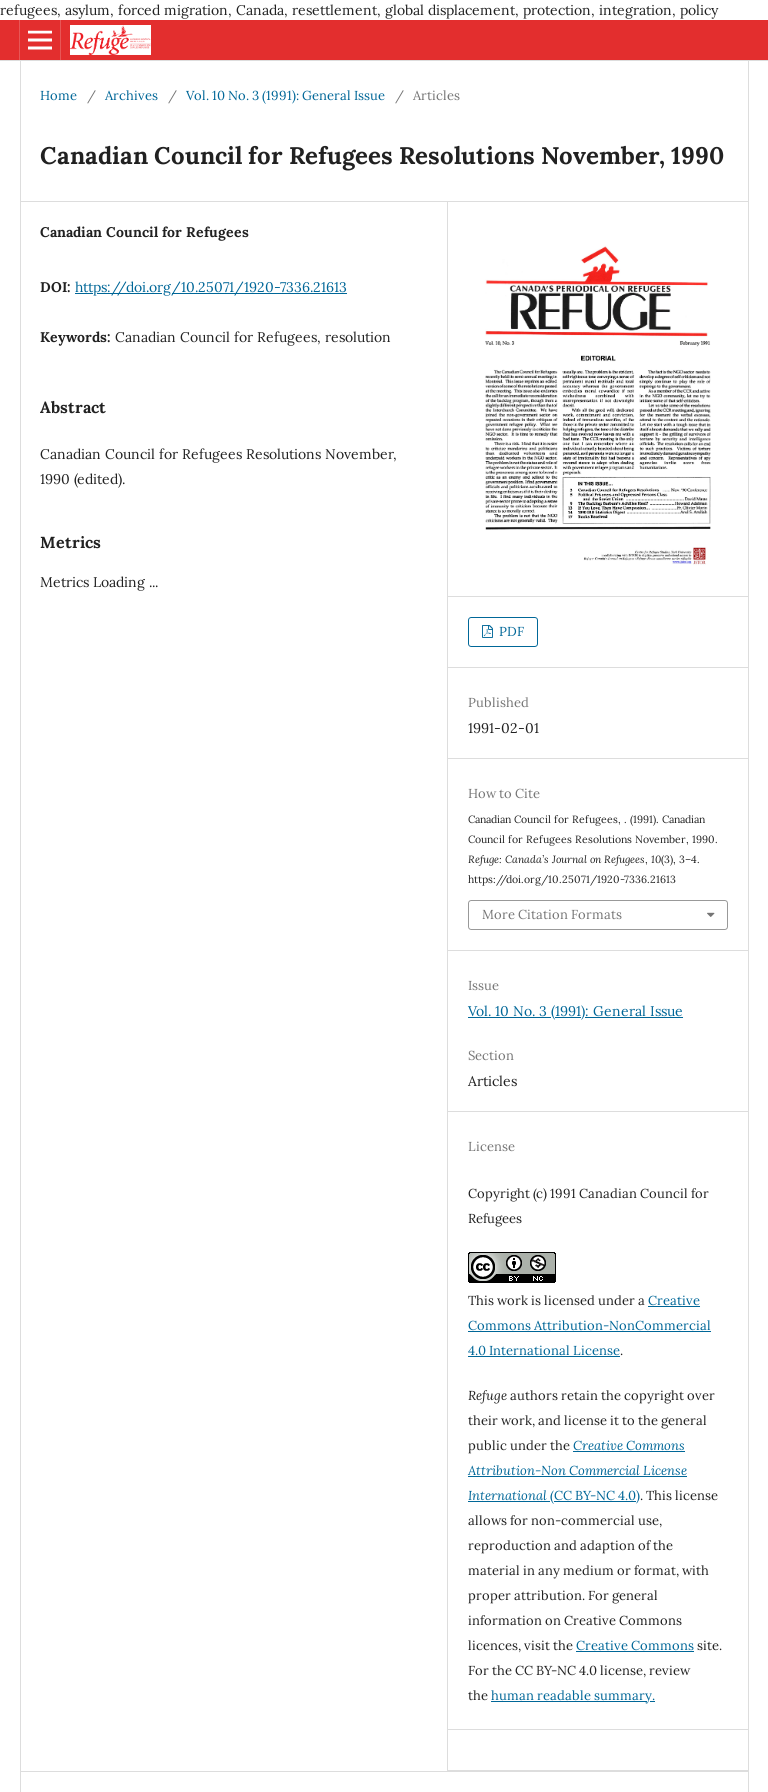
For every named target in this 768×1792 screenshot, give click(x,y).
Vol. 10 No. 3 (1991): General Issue (285, 95)
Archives (131, 95)
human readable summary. (573, 1695)
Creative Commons (635, 1645)
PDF (510, 631)
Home (58, 95)
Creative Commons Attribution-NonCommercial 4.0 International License (589, 1325)
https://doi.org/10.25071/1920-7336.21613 (211, 287)
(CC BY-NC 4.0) (577, 1470)
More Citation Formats (552, 914)
